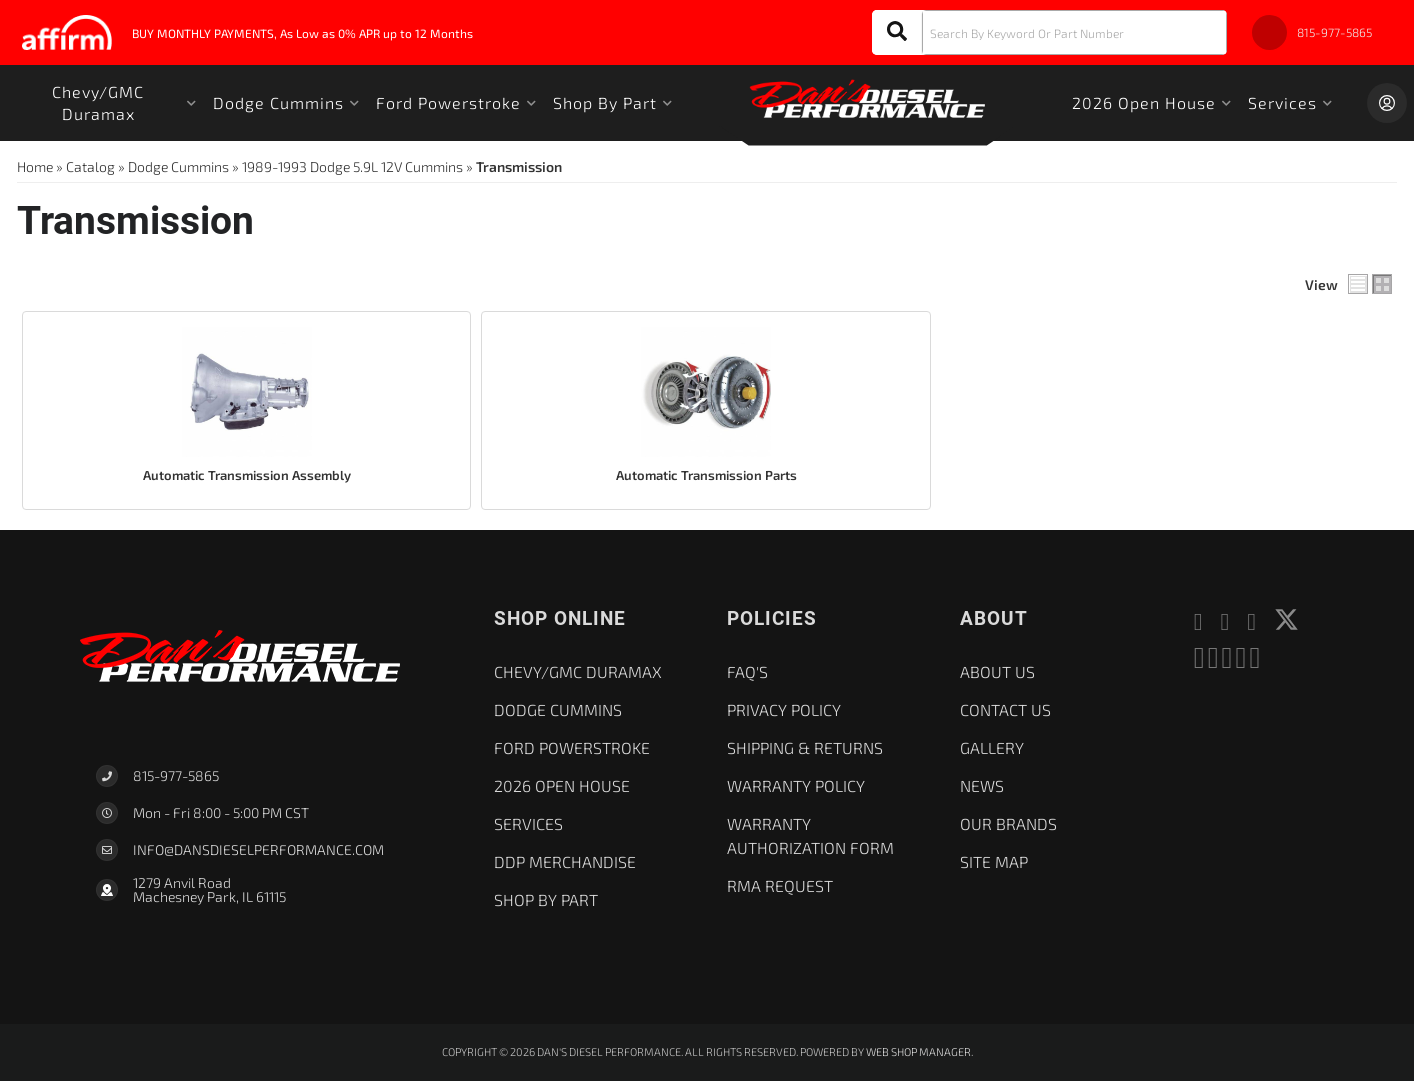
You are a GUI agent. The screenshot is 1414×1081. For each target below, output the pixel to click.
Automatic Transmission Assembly (247, 475)
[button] (1049, 32)
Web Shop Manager (918, 1051)
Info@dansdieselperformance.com (258, 850)
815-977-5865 (176, 775)
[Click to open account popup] (1387, 103)
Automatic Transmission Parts (706, 475)
